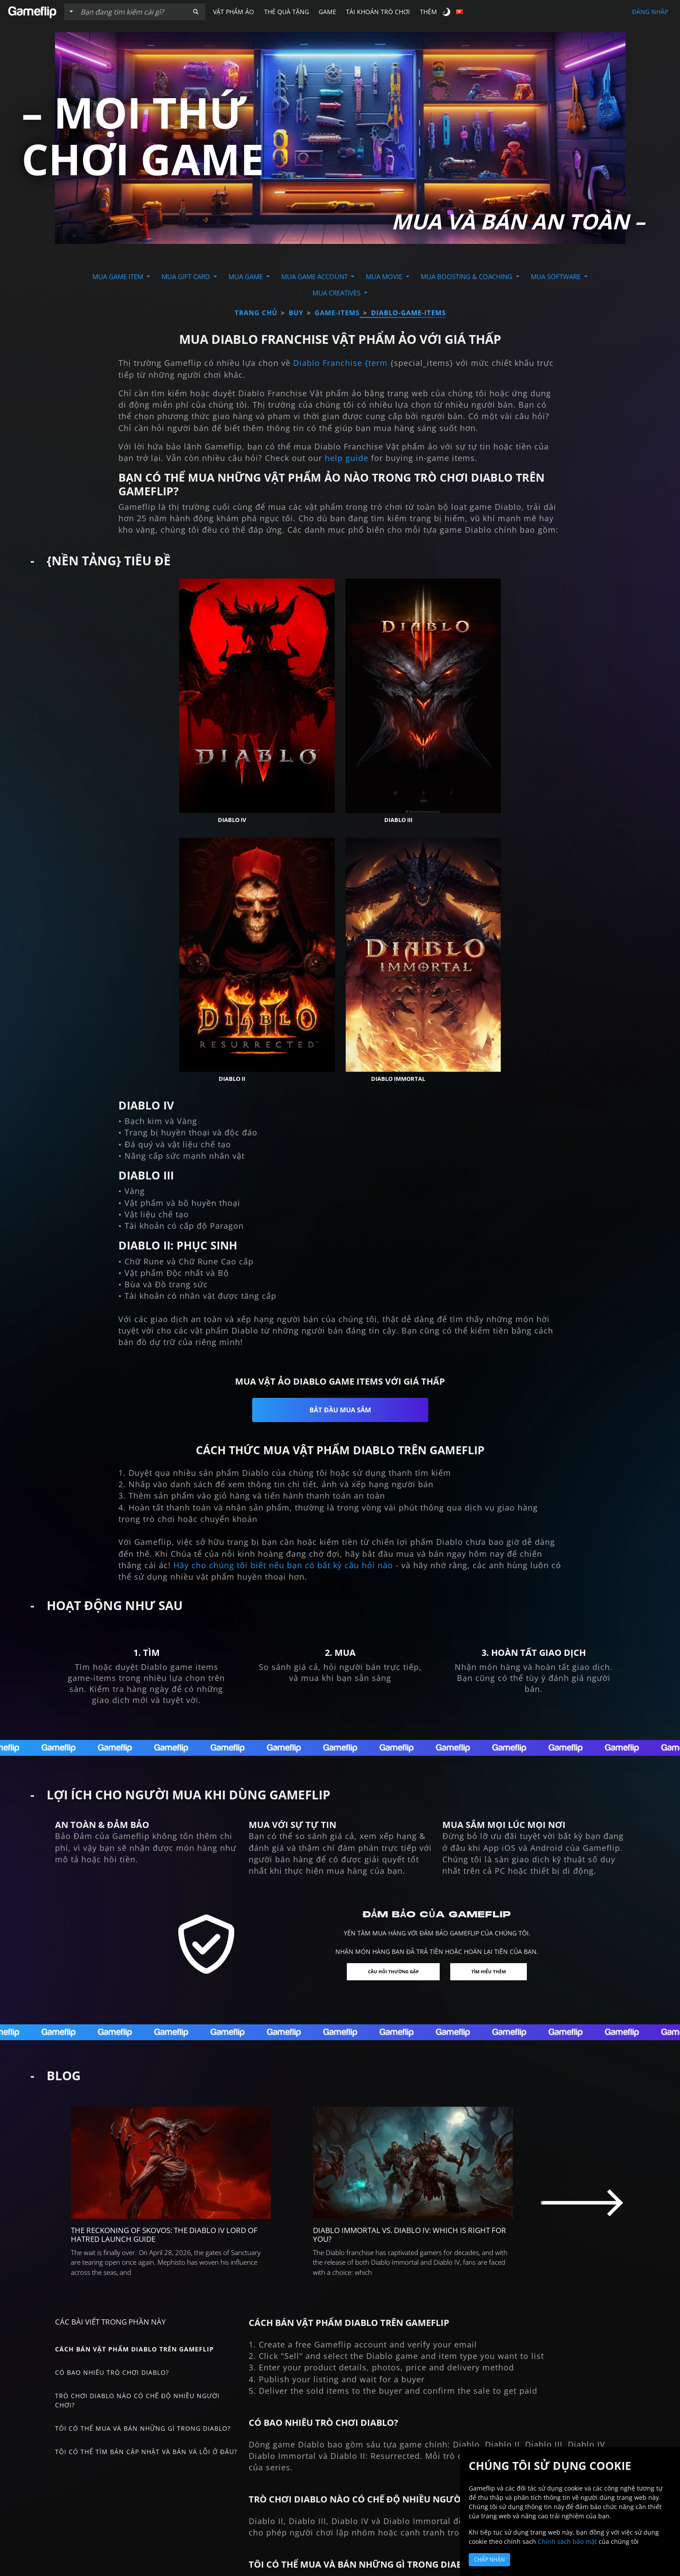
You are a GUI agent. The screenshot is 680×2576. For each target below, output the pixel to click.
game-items (337, 312)
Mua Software (556, 276)
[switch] (447, 12)
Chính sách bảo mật (567, 2541)
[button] (196, 12)
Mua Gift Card (187, 276)
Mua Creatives (337, 292)
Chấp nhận (489, 2559)
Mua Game (246, 276)
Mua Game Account (315, 276)
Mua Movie (385, 276)
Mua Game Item (118, 276)
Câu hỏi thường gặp (390, 1861)
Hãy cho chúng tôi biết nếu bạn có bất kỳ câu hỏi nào (283, 1454)
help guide (346, 458)
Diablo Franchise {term (340, 362)
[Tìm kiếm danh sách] (132, 12)
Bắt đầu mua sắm (340, 1298)
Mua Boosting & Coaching (467, 276)
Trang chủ (256, 312)
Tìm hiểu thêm (494, 1861)
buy (296, 312)
